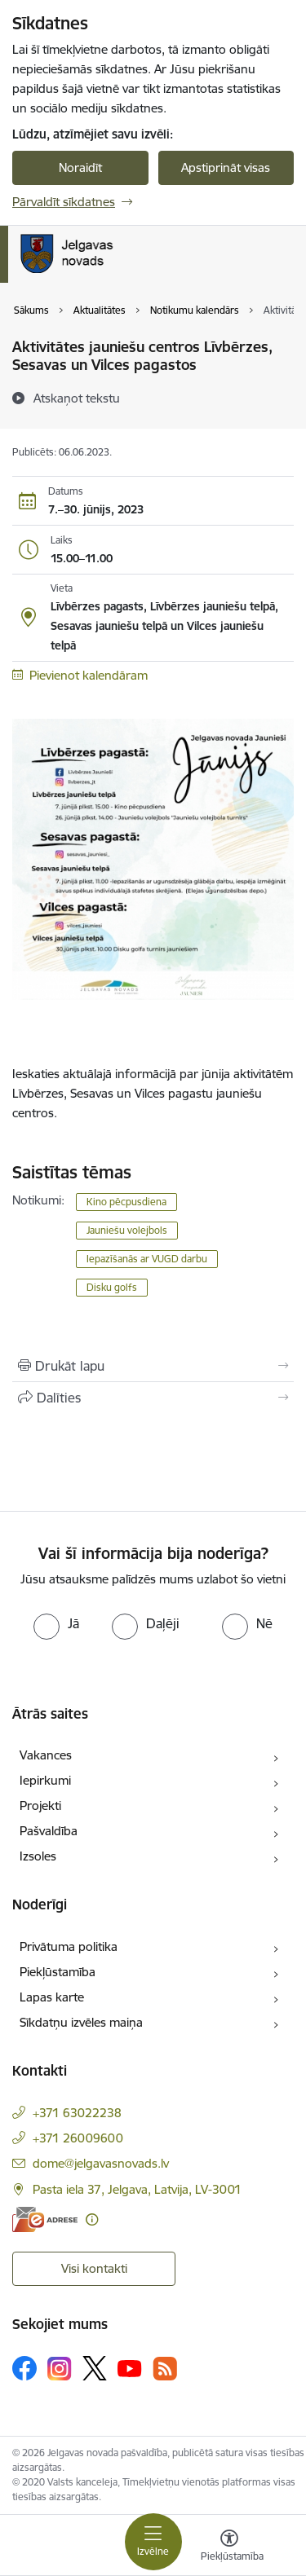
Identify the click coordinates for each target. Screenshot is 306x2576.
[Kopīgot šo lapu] (153, 1397)
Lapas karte (52, 1997)
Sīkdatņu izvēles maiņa (81, 2022)
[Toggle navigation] (153, 2541)
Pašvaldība (49, 1830)
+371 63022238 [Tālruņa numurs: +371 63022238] (77, 2112)
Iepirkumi (45, 1780)
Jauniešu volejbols (126, 1230)
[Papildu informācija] (92, 2219)
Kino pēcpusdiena (126, 1202)
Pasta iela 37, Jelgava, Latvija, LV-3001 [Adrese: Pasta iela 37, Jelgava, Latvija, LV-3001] (137, 2189)
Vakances (46, 1755)
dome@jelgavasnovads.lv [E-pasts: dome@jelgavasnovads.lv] (101, 2163)
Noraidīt (80, 167)
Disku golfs (111, 1287)
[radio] (56, 1623)
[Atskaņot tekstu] (76, 397)
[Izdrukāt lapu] (153, 1365)
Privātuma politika (69, 1946)
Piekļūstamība (57, 1971)
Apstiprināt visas (225, 167)
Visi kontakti (94, 2268)
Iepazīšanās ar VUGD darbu (146, 1259)
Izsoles (38, 1856)
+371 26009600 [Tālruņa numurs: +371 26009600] (78, 2138)
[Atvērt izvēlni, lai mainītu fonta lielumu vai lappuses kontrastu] (229, 2547)
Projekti (40, 1805)
